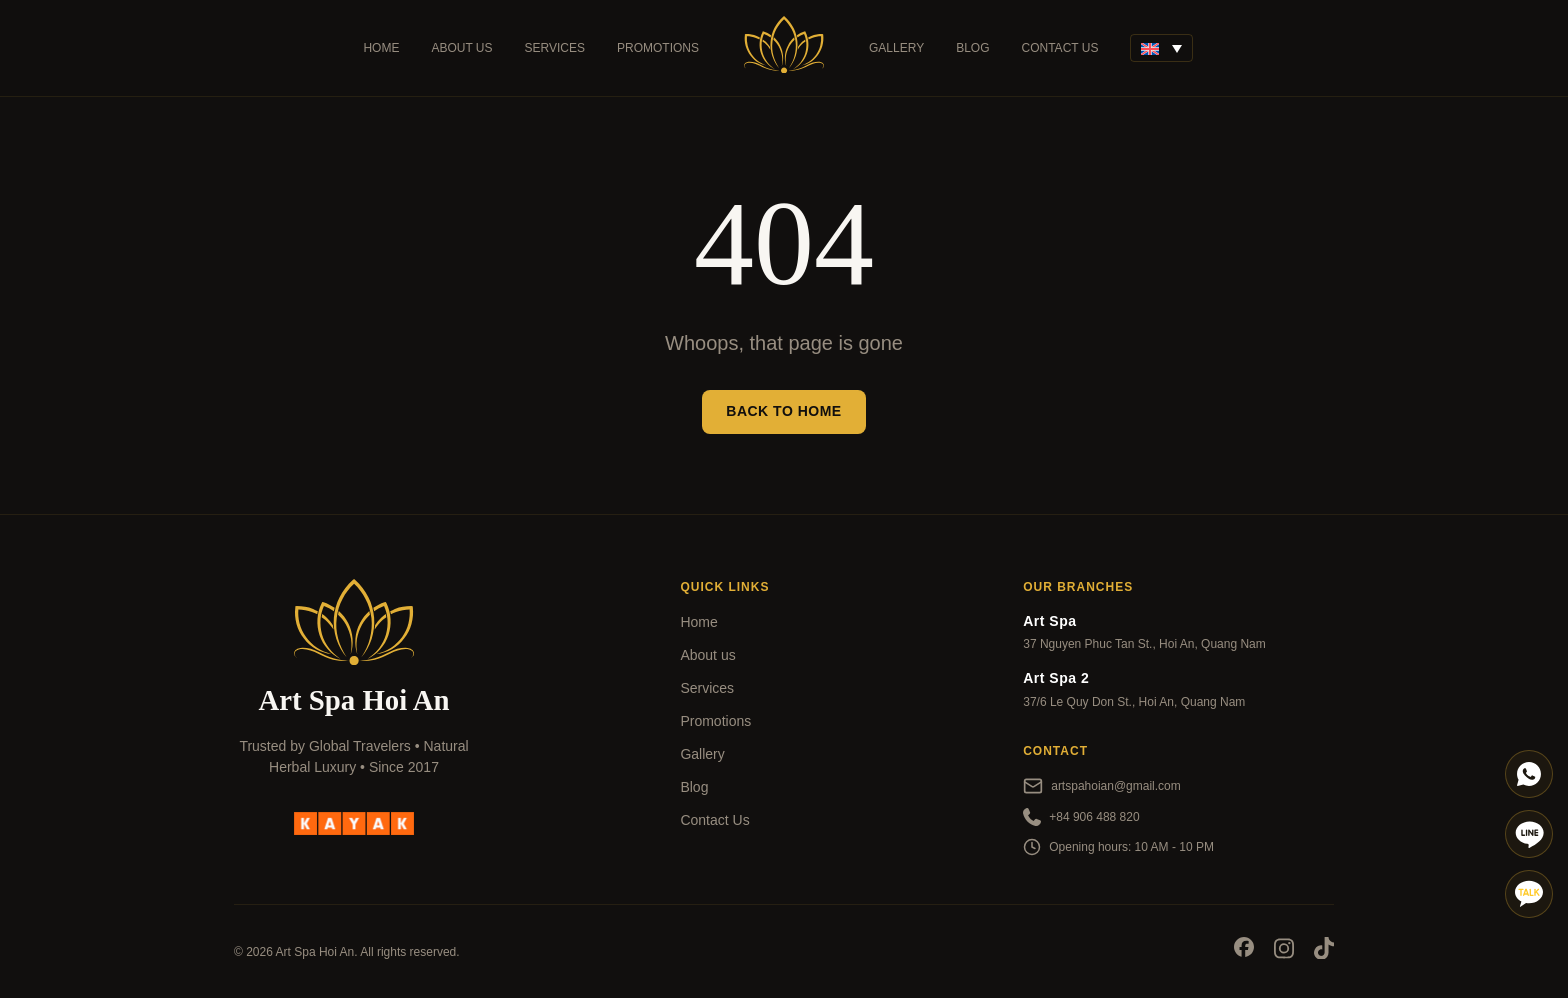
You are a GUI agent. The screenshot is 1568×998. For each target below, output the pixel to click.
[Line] (1529, 834)
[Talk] (1529, 894)
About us (461, 48)
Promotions (658, 48)
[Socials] (1244, 950)
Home (381, 48)
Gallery (896, 48)
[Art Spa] (784, 48)
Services (555, 48)
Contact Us (1060, 48)
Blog (972, 48)
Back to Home (783, 411)
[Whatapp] (1529, 774)
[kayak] (354, 822)
